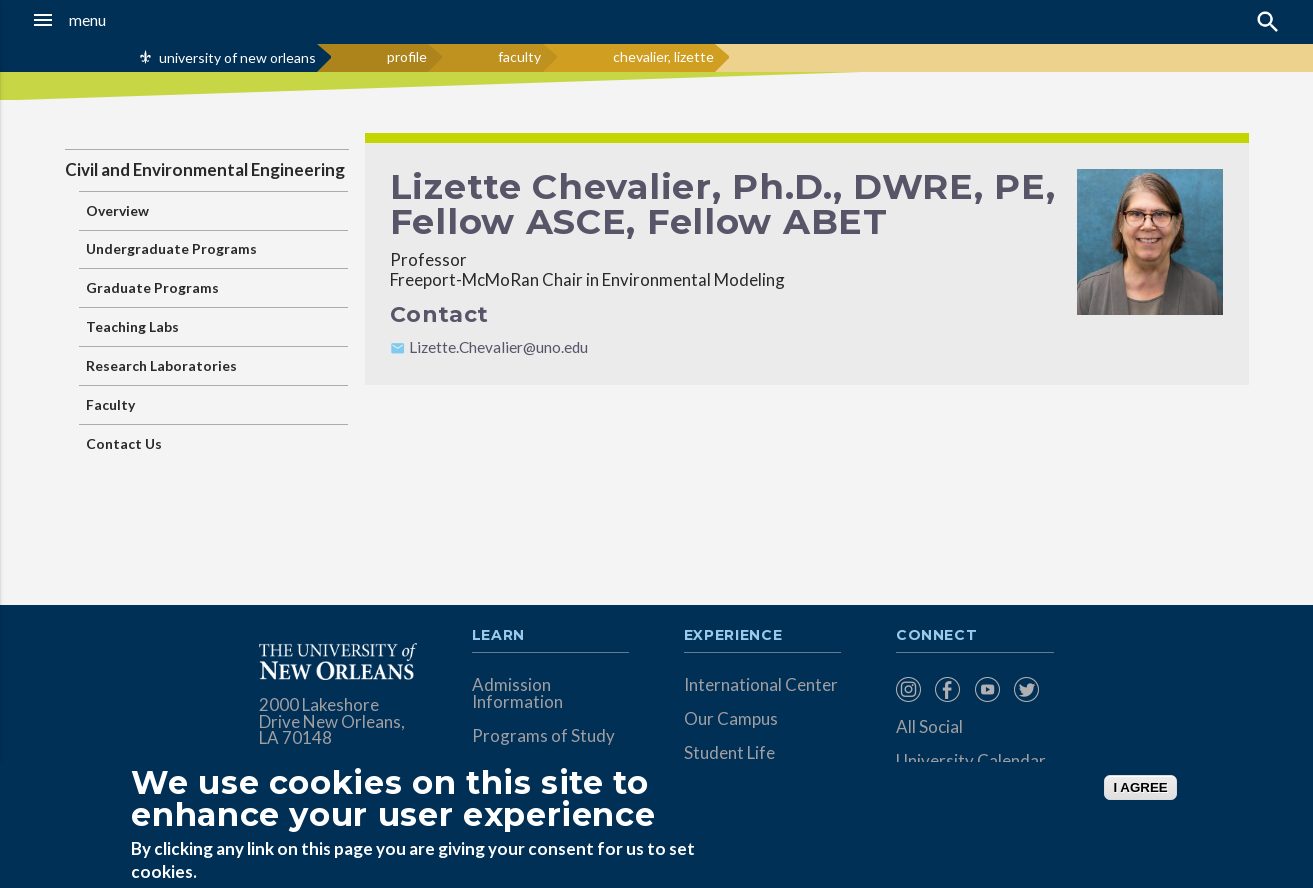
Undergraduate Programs (171, 248)
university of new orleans (237, 57)
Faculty (110, 404)
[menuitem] (910, 689)
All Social (929, 726)
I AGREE (1140, 787)
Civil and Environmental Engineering (205, 169)
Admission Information (517, 693)
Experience (733, 636)
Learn (498, 636)
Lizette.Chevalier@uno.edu (498, 347)
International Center (761, 684)
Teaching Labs (132, 326)
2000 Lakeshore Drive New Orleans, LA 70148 (332, 721)
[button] (123, 20)
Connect (937, 636)
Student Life (729, 752)
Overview (117, 210)
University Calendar (971, 760)
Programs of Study (543, 735)
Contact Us (124, 443)
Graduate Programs (152, 287)
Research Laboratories (161, 365)
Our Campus (731, 718)
